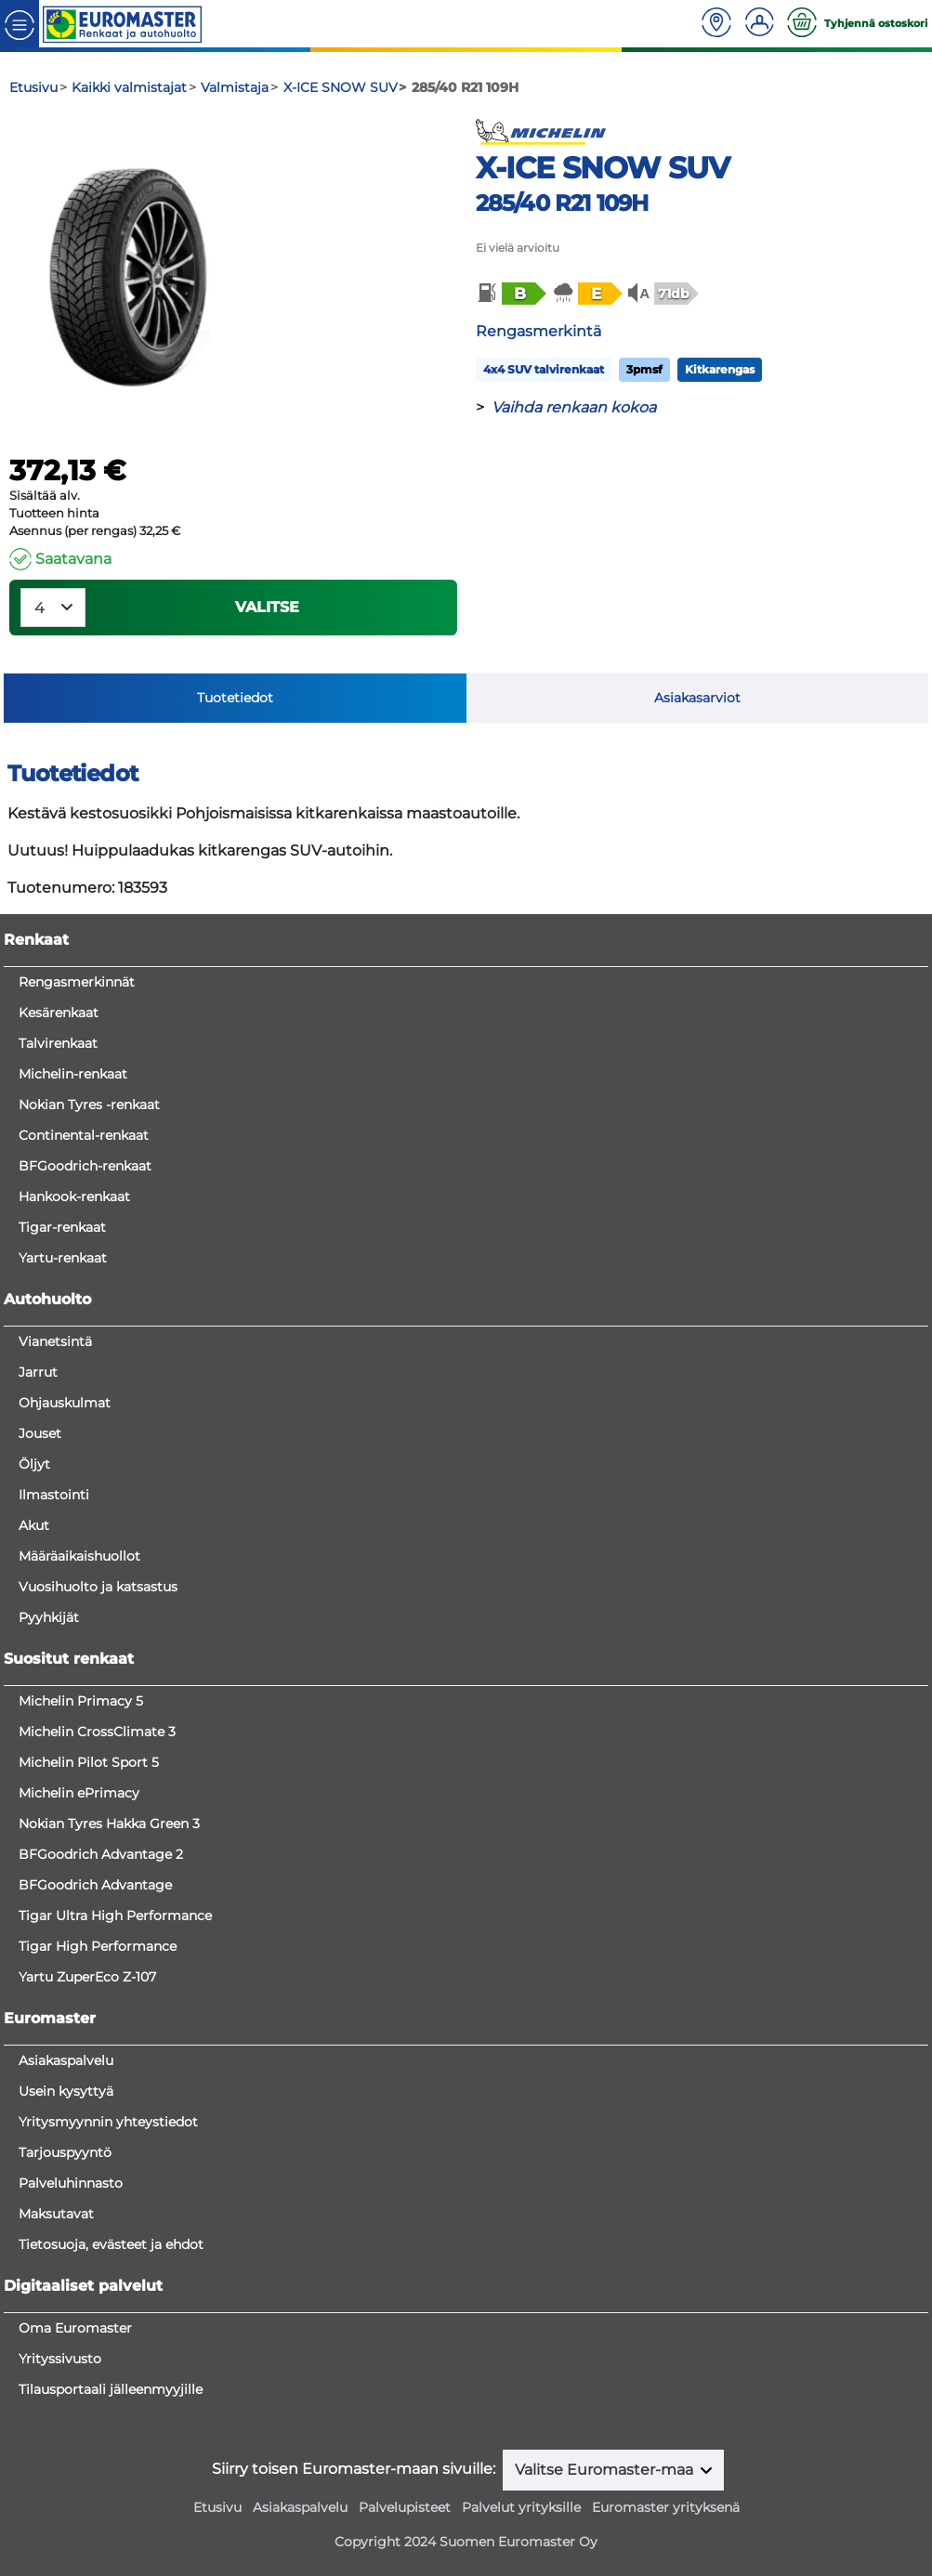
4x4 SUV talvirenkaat (543, 369)
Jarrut (38, 1372)
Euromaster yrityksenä (666, 2507)
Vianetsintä (55, 1341)
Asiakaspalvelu (66, 2060)
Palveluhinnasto (71, 2183)
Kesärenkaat (58, 1012)
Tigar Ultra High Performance (115, 1915)
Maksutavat (56, 2213)
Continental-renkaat (84, 1135)
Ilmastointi (54, 1494)
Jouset (40, 1433)
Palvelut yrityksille (521, 2507)
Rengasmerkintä (538, 331)
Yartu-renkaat (63, 1257)
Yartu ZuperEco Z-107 (87, 1976)
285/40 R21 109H (562, 203)
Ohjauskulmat (65, 1402)
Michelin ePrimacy (79, 1793)
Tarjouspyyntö (65, 2152)
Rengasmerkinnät (77, 982)
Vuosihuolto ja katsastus (98, 1586)
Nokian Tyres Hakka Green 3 (109, 1823)
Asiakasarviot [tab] (697, 697)
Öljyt (34, 1464)
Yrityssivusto (60, 2358)
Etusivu (217, 2507)
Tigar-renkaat (62, 1227)
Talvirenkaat (58, 1043)
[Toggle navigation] (19, 23)
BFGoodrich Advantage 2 (101, 1854)
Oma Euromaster (75, 2328)
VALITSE (267, 607)
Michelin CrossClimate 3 (97, 1731)
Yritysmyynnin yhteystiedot (108, 2121)
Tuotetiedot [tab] (235, 697)
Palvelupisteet (405, 2507)
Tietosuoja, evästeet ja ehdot (111, 2244)
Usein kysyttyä (66, 2091)
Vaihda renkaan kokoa (574, 407)
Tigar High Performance (98, 1946)
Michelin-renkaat (73, 1074)
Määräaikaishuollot (79, 1556)
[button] (510, 293)
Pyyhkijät (49, 1617)
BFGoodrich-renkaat (85, 1165)
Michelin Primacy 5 (81, 1701)
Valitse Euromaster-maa (606, 2469)
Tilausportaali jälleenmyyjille (111, 2389)
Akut (34, 1525)
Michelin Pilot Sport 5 (89, 1762)
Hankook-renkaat (74, 1196)
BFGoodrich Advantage (95, 1884)
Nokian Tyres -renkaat (89, 1104)
